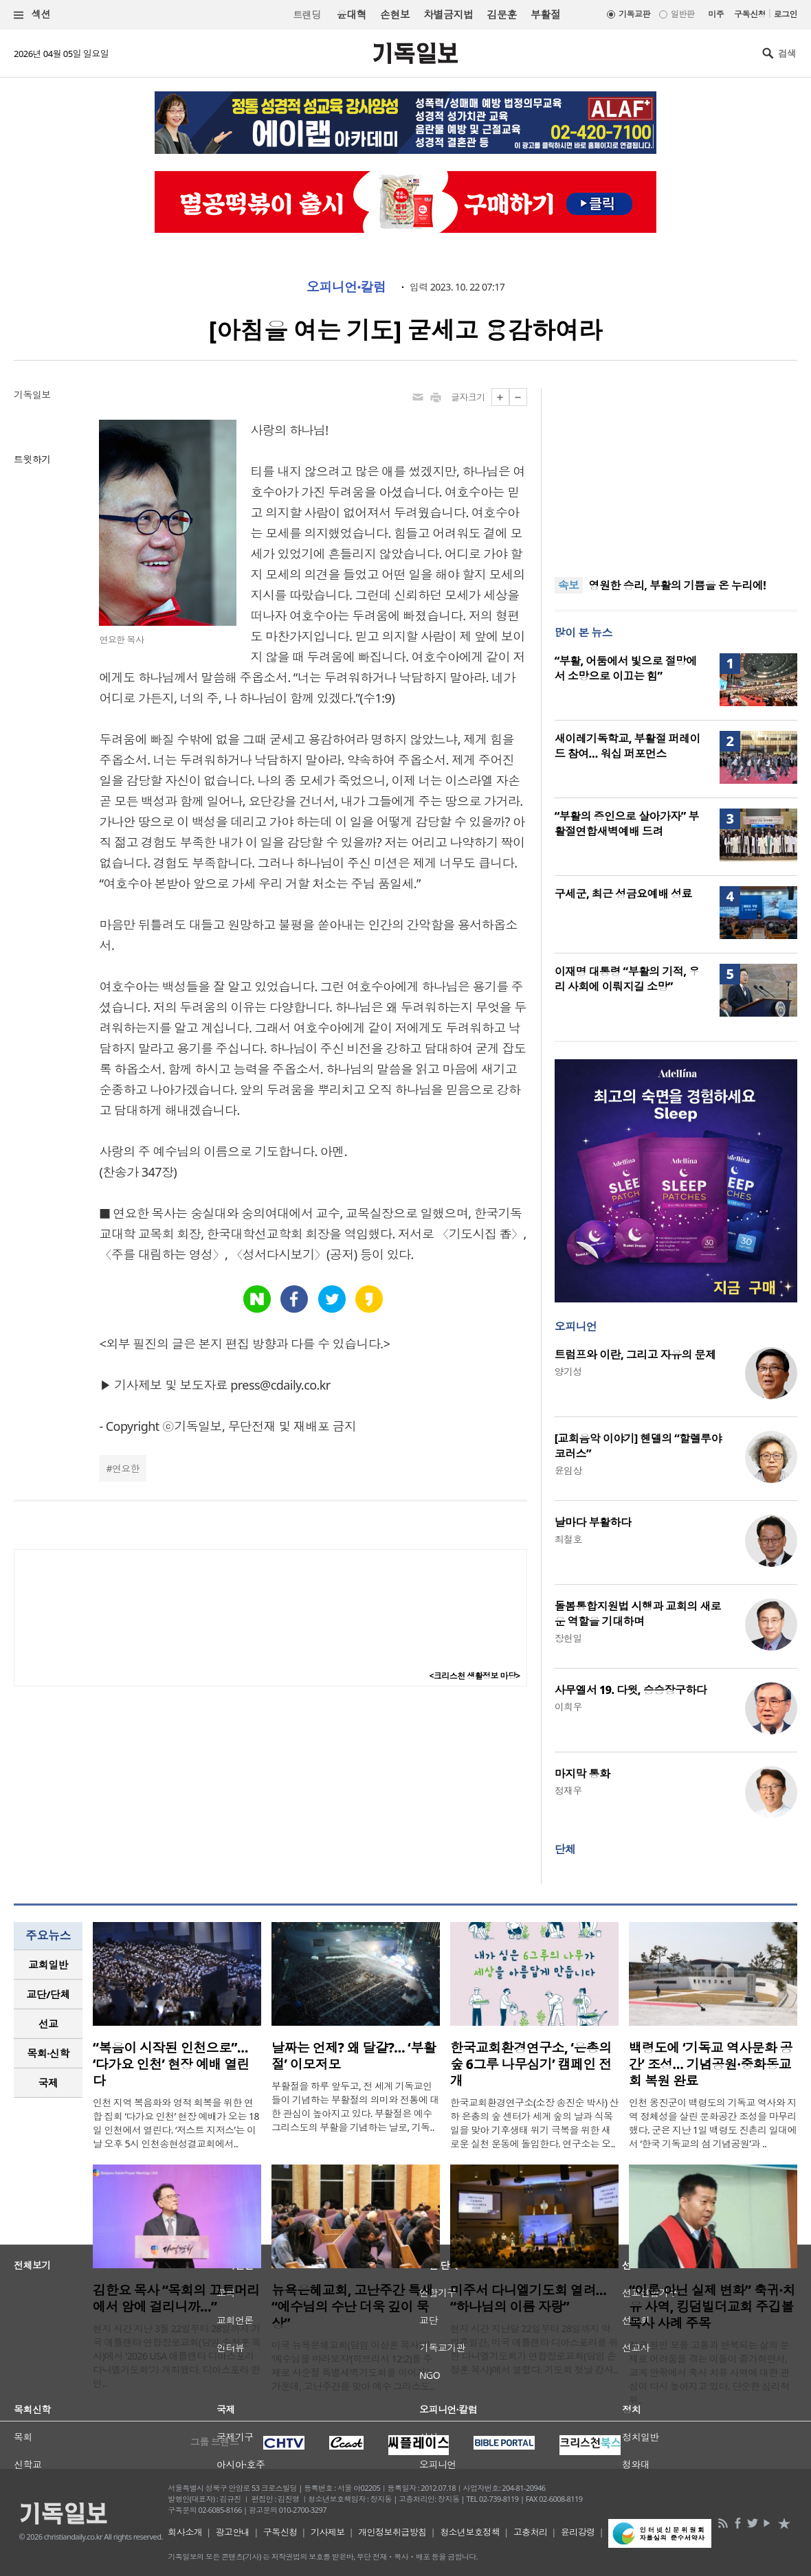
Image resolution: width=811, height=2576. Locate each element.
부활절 (545, 14)
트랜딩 (306, 14)
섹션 (32, 15)
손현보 (395, 14)
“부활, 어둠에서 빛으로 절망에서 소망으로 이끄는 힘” (626, 668)
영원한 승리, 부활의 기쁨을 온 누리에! (677, 585)
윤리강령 (578, 2532)
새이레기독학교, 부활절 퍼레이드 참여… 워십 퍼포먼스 (627, 746)
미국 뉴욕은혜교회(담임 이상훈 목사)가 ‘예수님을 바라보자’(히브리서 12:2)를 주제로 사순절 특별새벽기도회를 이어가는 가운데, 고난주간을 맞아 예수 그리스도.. (353, 2365)
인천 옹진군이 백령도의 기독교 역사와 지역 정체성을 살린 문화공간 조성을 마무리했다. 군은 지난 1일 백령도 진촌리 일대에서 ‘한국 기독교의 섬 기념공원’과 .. (713, 2123)
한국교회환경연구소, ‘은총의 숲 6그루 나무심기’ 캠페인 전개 (531, 2064)
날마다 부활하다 (593, 1522)
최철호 (568, 1539)
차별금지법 (448, 14)
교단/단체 (47, 1994)
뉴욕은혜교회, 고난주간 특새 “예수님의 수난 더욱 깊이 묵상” (352, 2306)
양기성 (568, 1371)
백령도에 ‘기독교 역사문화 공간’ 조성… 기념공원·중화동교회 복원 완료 (710, 2064)
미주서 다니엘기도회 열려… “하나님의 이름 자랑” (528, 2298)
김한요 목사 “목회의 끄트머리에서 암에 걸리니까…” (176, 2298)
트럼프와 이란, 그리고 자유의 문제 (635, 1354)
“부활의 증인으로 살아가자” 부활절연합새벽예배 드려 (627, 824)
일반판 (682, 14)
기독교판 (634, 14)
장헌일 (568, 1638)
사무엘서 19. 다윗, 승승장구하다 (631, 1689)
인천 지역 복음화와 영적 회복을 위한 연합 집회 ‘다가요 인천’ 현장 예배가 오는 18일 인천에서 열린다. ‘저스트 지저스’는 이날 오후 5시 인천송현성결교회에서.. (176, 2123)
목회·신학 (48, 2053)
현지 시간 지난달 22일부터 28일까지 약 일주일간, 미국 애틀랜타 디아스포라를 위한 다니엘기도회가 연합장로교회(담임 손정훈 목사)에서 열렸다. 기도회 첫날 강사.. (534, 2349)
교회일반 (48, 1964)
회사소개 (185, 2532)
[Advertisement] (676, 474)
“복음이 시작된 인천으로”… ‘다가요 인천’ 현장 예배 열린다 (171, 2064)
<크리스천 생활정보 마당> (475, 1676)
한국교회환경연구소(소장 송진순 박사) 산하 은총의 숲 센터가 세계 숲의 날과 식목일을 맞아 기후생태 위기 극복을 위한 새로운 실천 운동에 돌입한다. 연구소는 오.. (534, 2123)
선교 (48, 2024)
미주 (716, 14)
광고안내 (233, 2532)
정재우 (568, 1790)
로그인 (785, 14)
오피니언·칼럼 (346, 287)
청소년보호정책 (470, 2532)
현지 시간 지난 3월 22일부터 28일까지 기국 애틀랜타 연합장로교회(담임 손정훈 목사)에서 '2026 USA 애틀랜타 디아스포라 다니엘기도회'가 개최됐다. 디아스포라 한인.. (176, 2356)
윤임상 (568, 1470)
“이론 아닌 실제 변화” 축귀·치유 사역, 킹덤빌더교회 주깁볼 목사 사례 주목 (712, 2306)
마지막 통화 (582, 1773)
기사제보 (328, 2532)
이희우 (568, 1706)
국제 (48, 2083)
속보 (568, 585)
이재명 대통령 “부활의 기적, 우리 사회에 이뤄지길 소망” (627, 979)
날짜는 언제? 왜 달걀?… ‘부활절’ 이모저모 (353, 2056)
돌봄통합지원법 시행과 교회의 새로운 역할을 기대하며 (638, 1613)
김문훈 (501, 14)
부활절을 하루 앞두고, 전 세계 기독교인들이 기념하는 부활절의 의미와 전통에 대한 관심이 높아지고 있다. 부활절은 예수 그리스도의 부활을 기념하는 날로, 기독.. (355, 2106)
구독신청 (750, 14)
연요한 (126, 1468)
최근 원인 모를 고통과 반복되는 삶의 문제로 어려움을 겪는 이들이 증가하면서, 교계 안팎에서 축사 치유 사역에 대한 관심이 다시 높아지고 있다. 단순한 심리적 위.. (709, 2372)
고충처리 (530, 2532)
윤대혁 (351, 14)
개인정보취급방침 (392, 2532)
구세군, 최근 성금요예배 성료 (623, 893)
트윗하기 (32, 459)
